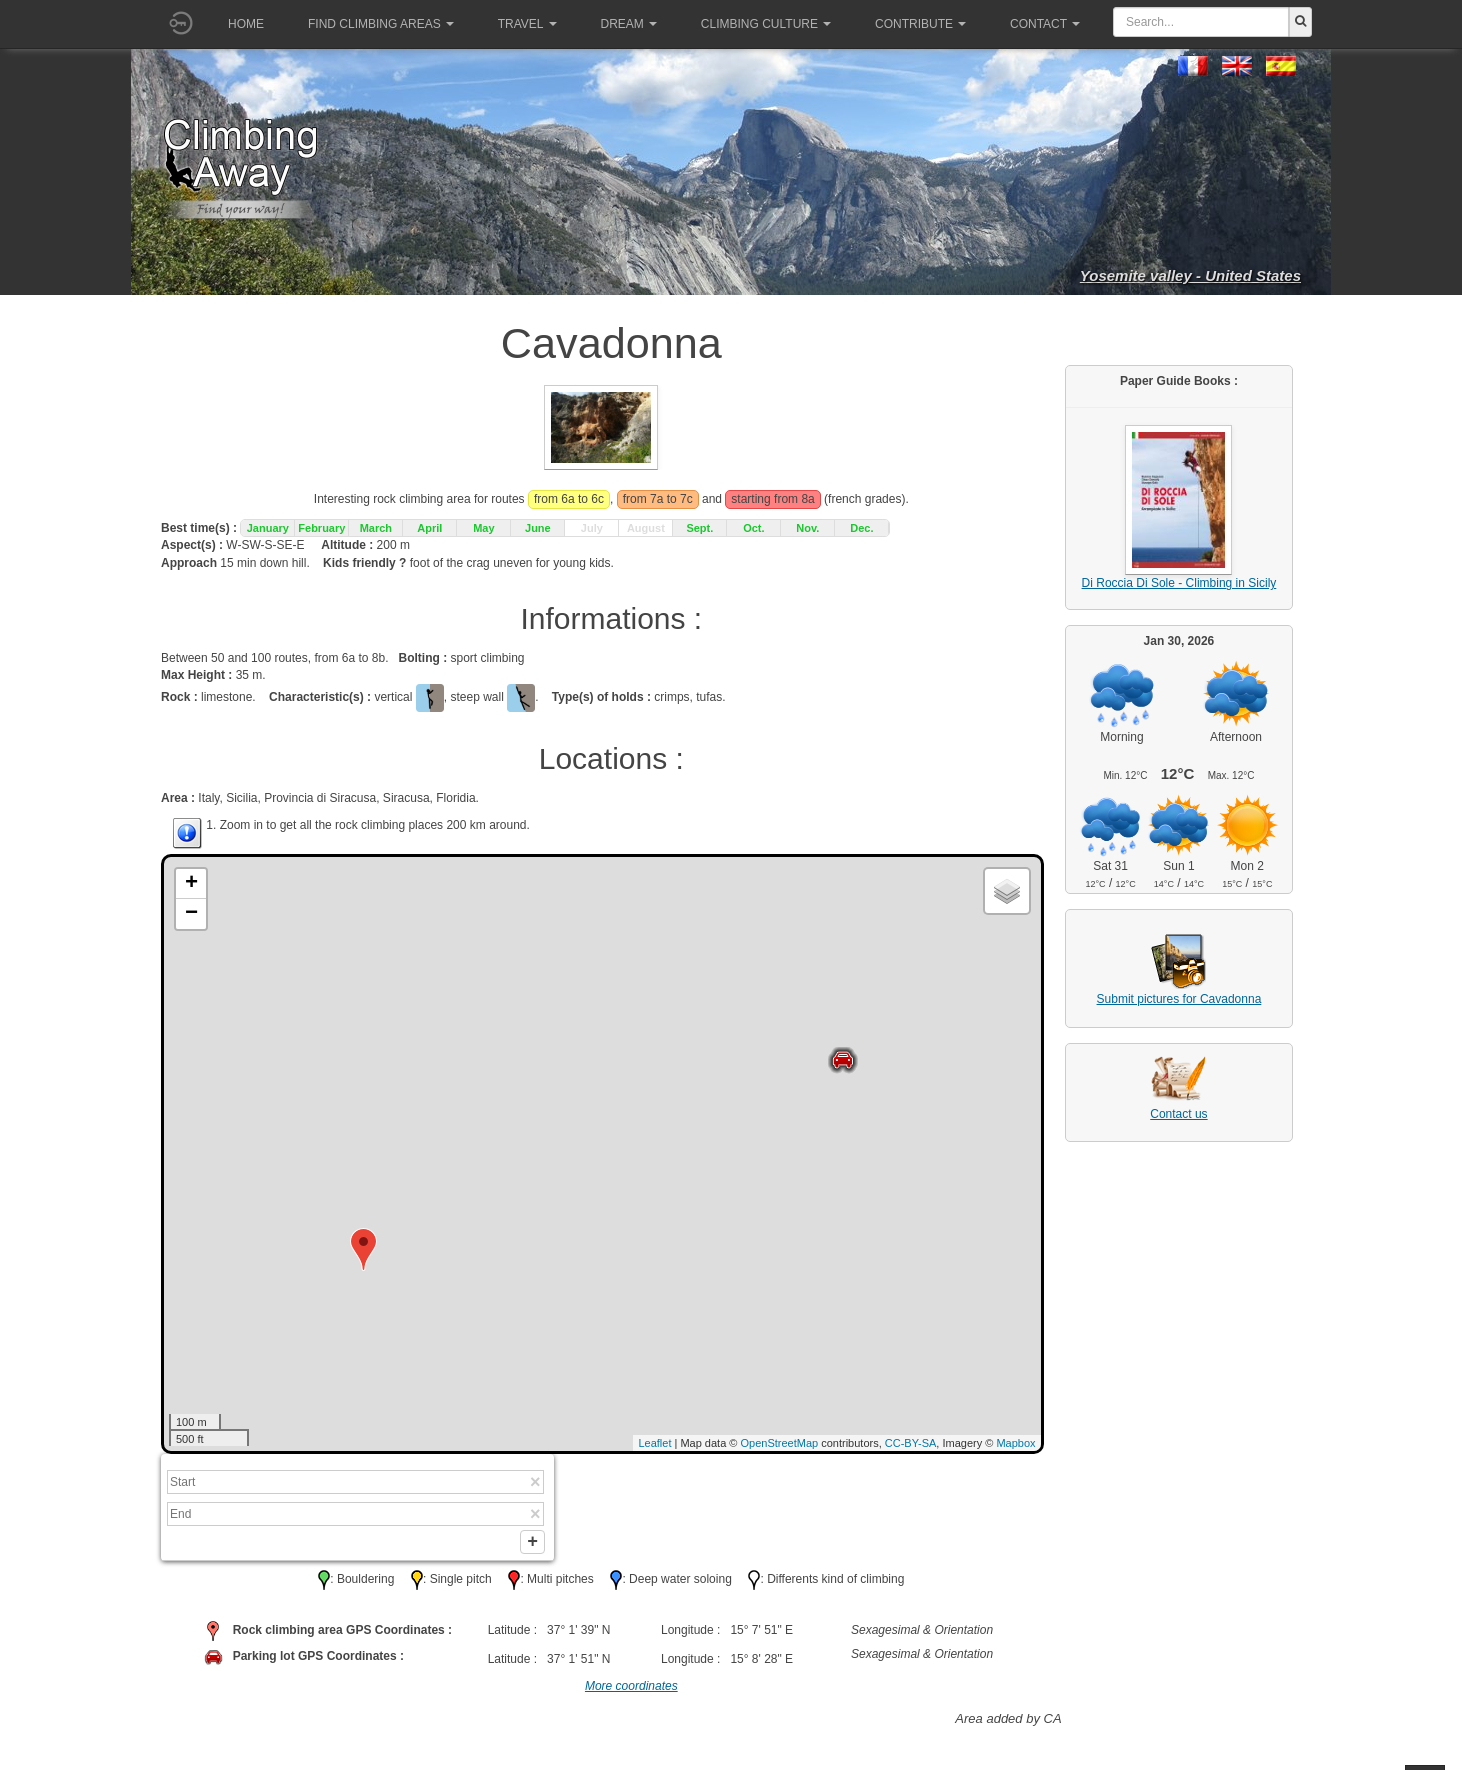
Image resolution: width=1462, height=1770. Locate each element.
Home (246, 24)
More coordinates (631, 1691)
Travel (527, 24)
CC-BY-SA (911, 1443)
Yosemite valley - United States (1190, 275)
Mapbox (1015, 1443)
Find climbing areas (381, 24)
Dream (629, 24)
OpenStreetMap (780, 1443)
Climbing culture (766, 24)
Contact (1045, 24)
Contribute (920, 24)
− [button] (191, 914)
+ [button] (191, 884)
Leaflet (654, 1443)
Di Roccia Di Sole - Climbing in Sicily (1179, 583)
